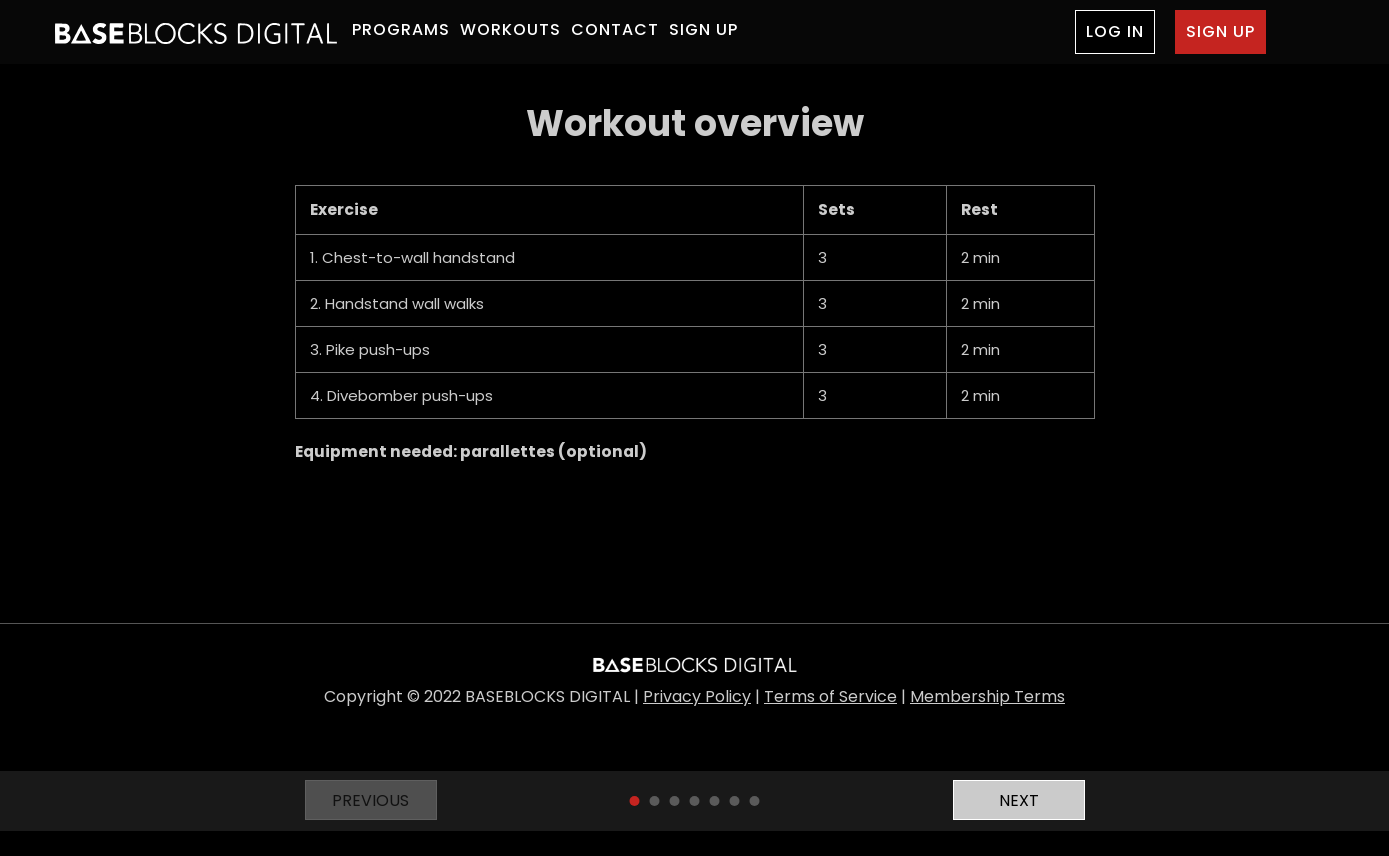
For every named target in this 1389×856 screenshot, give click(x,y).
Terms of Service (830, 696)
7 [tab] (755, 801)
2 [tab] (655, 801)
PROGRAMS (401, 29)
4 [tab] (695, 801)
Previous (370, 800)
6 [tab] (735, 801)
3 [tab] (675, 801)
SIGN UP (703, 29)
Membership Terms (987, 696)
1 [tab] (635, 801)
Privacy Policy (697, 696)
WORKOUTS (510, 29)
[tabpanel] (694, 283)
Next (1019, 800)
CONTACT (615, 29)
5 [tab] (715, 801)
